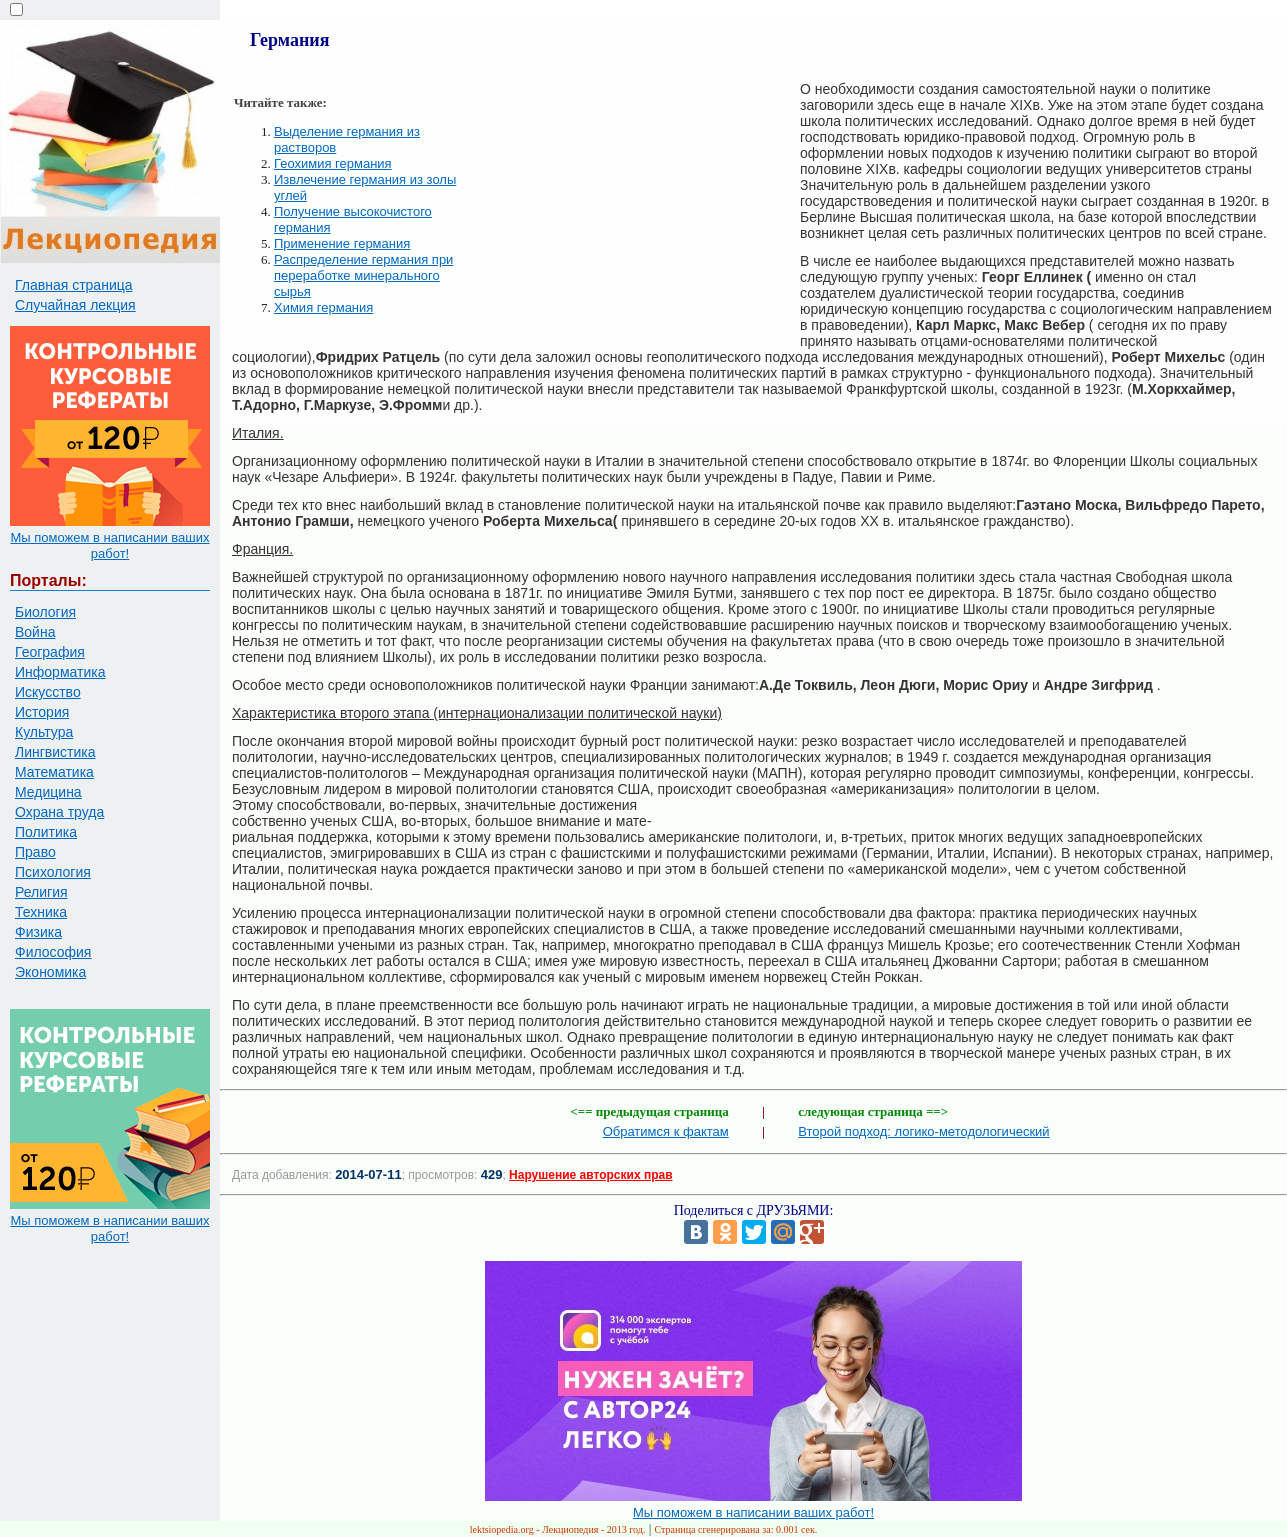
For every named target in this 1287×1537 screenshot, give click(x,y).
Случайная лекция (75, 305)
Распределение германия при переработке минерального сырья (363, 275)
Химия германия (323, 307)
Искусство (48, 692)
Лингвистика (55, 752)
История (42, 712)
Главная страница (74, 285)
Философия (53, 952)
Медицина (48, 792)
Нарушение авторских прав (590, 1175)
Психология (53, 872)
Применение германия (342, 243)
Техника (41, 912)
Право (35, 852)
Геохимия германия (333, 163)
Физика (38, 932)
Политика (46, 832)
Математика (54, 772)
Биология (45, 612)
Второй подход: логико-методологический (923, 1131)
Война (35, 632)
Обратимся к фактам (666, 1131)
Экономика (50, 972)
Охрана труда (59, 812)
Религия (41, 892)
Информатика (60, 672)
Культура (44, 732)
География (50, 652)
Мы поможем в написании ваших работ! (109, 545)
